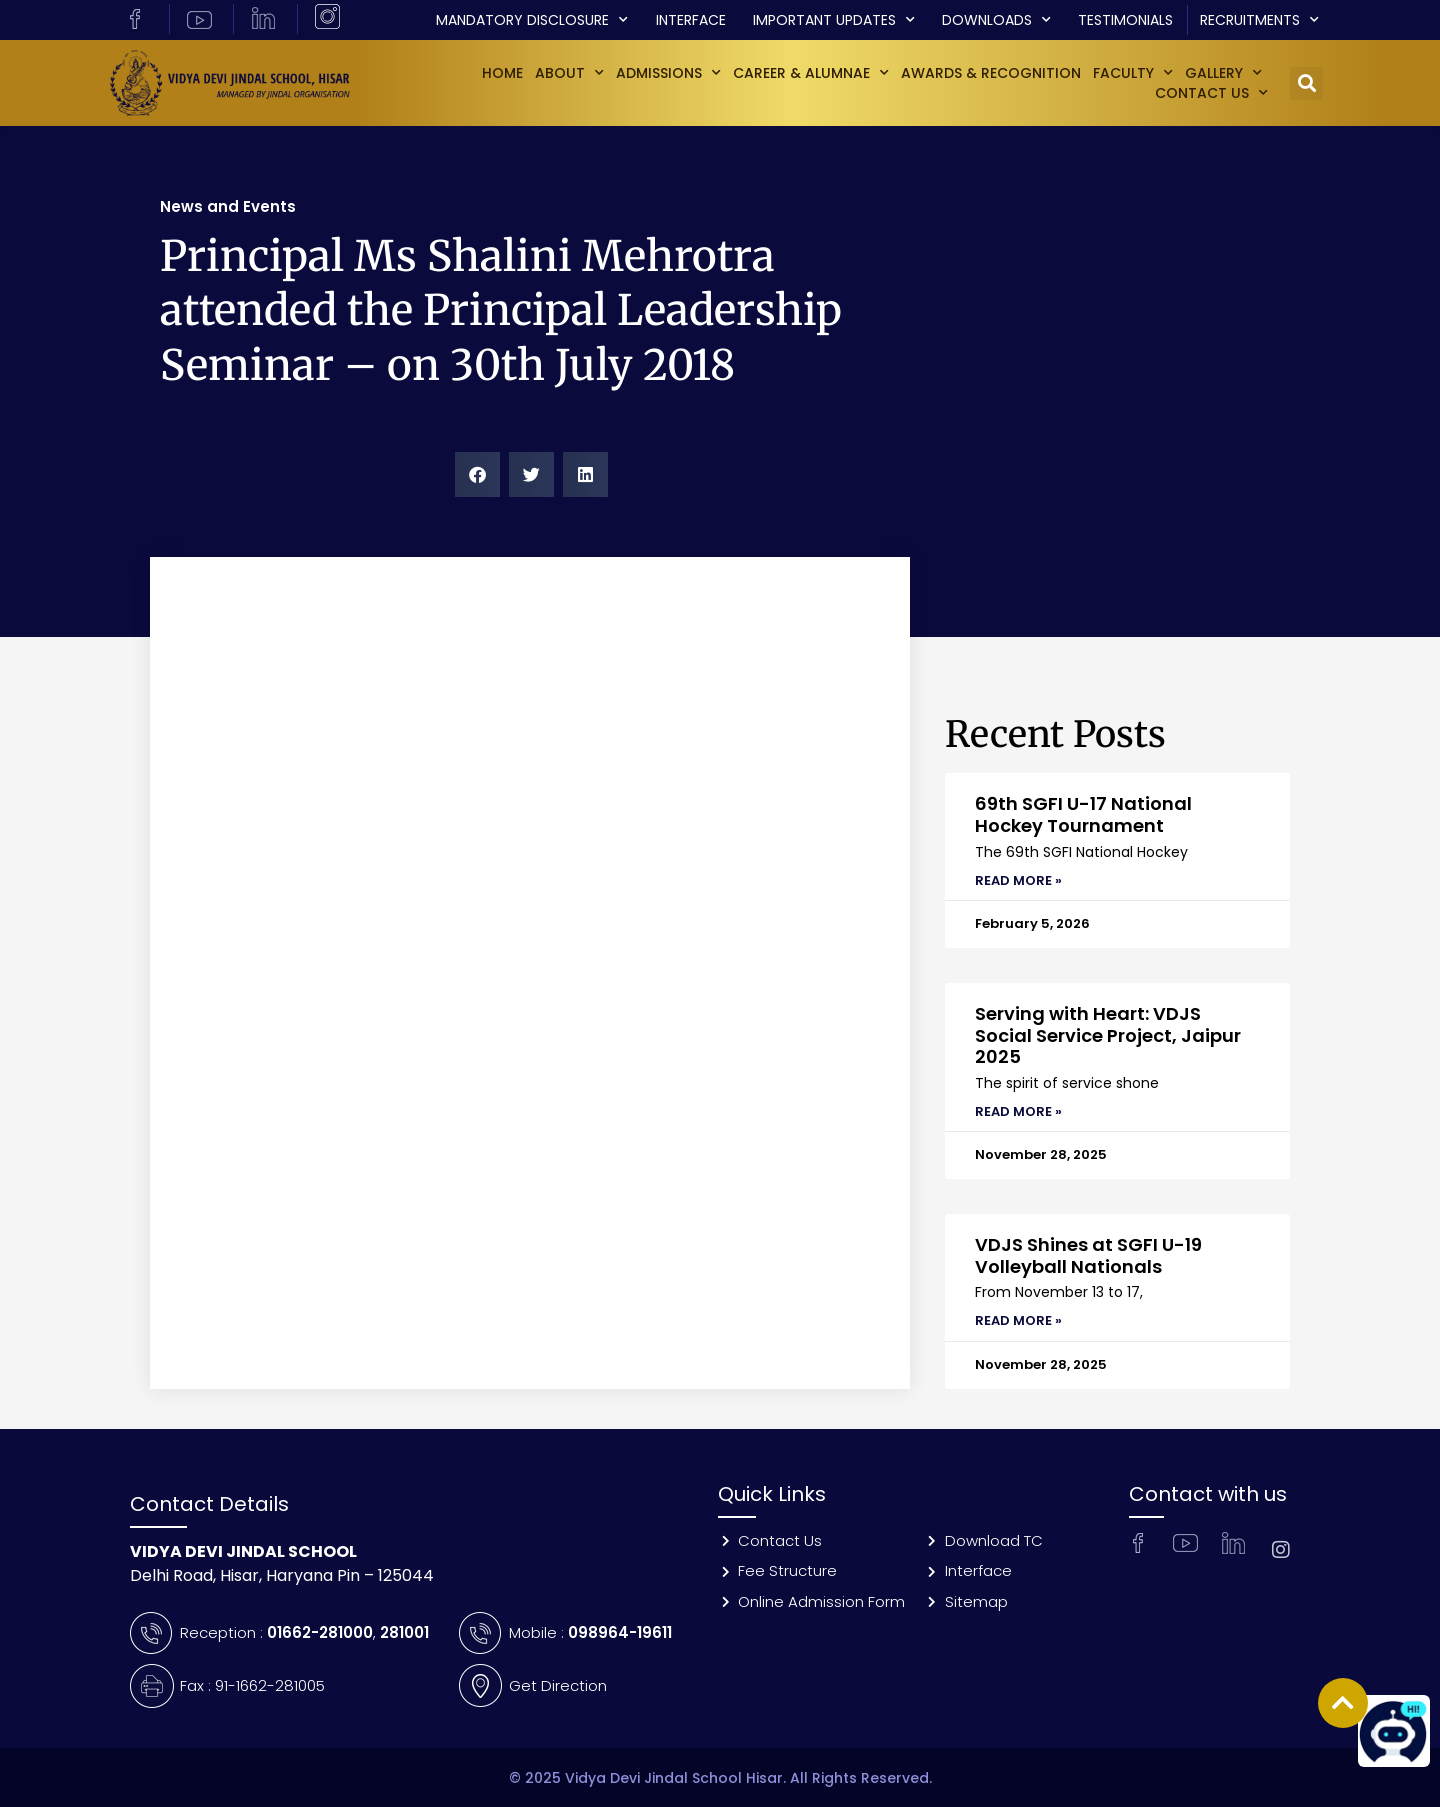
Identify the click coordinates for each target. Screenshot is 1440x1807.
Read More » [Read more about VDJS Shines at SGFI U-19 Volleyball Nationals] (1018, 1320)
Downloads (996, 20)
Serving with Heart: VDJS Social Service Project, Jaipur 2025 (1108, 1035)
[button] (1306, 83)
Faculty (1133, 73)
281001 (404, 1632)
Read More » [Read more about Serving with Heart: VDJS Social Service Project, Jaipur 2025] (1018, 1111)
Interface (691, 20)
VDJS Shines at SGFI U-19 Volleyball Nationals (1088, 1255)
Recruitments (1259, 20)
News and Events (228, 206)
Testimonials (1125, 20)
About (569, 73)
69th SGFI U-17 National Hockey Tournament (1083, 814)
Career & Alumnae (811, 73)
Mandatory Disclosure (532, 20)
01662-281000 (320, 1632)
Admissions (668, 73)
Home (502, 73)
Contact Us (1211, 93)
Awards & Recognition (991, 73)
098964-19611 (620, 1632)
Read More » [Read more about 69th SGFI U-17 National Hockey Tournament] (1018, 880)
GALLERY (1223, 73)
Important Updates (834, 20)
